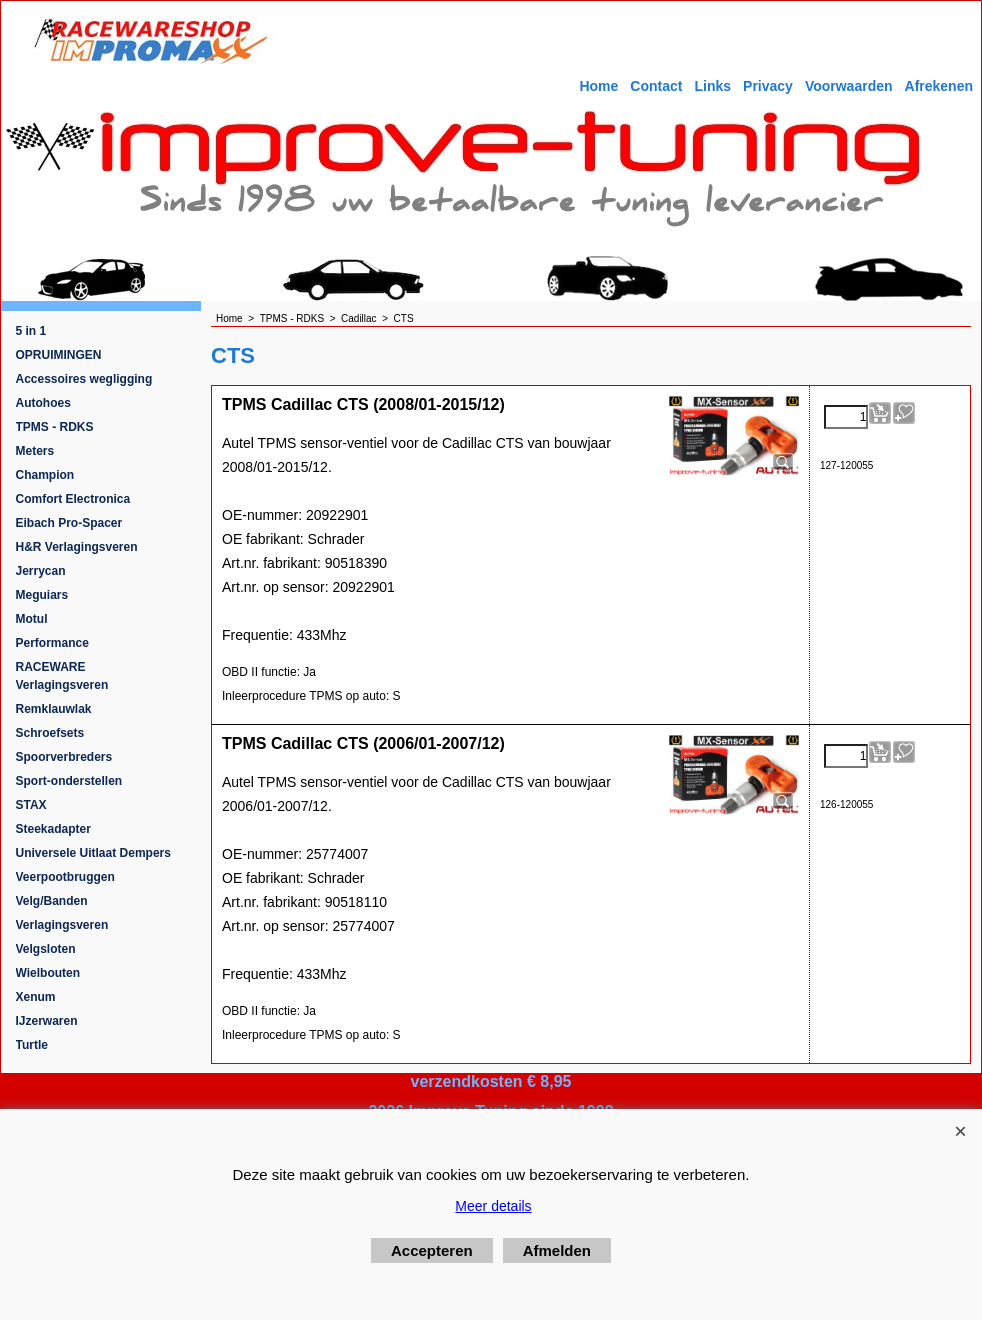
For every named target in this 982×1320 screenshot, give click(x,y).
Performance (52, 643)
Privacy (768, 86)
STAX (31, 805)
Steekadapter (53, 829)
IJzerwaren (47, 1021)
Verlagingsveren (62, 925)
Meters (35, 451)
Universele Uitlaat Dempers (93, 853)
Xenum (36, 997)
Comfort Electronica (73, 499)
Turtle (32, 1045)
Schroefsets (50, 733)
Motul (32, 619)
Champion (45, 475)
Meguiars (42, 595)
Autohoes (43, 403)
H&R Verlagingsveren (77, 547)
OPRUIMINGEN (59, 355)
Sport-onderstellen (69, 781)
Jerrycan (41, 571)
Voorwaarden (849, 86)
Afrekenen (939, 86)
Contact (656, 86)
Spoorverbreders (64, 757)
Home (598, 86)
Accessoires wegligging (84, 379)
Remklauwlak (54, 709)
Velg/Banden (52, 901)
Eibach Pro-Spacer (69, 523)
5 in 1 (31, 331)
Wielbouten (48, 973)
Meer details (493, 1206)
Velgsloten (46, 949)
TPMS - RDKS (55, 427)
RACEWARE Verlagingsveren (62, 676)
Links (712, 86)
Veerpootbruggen (65, 877)
